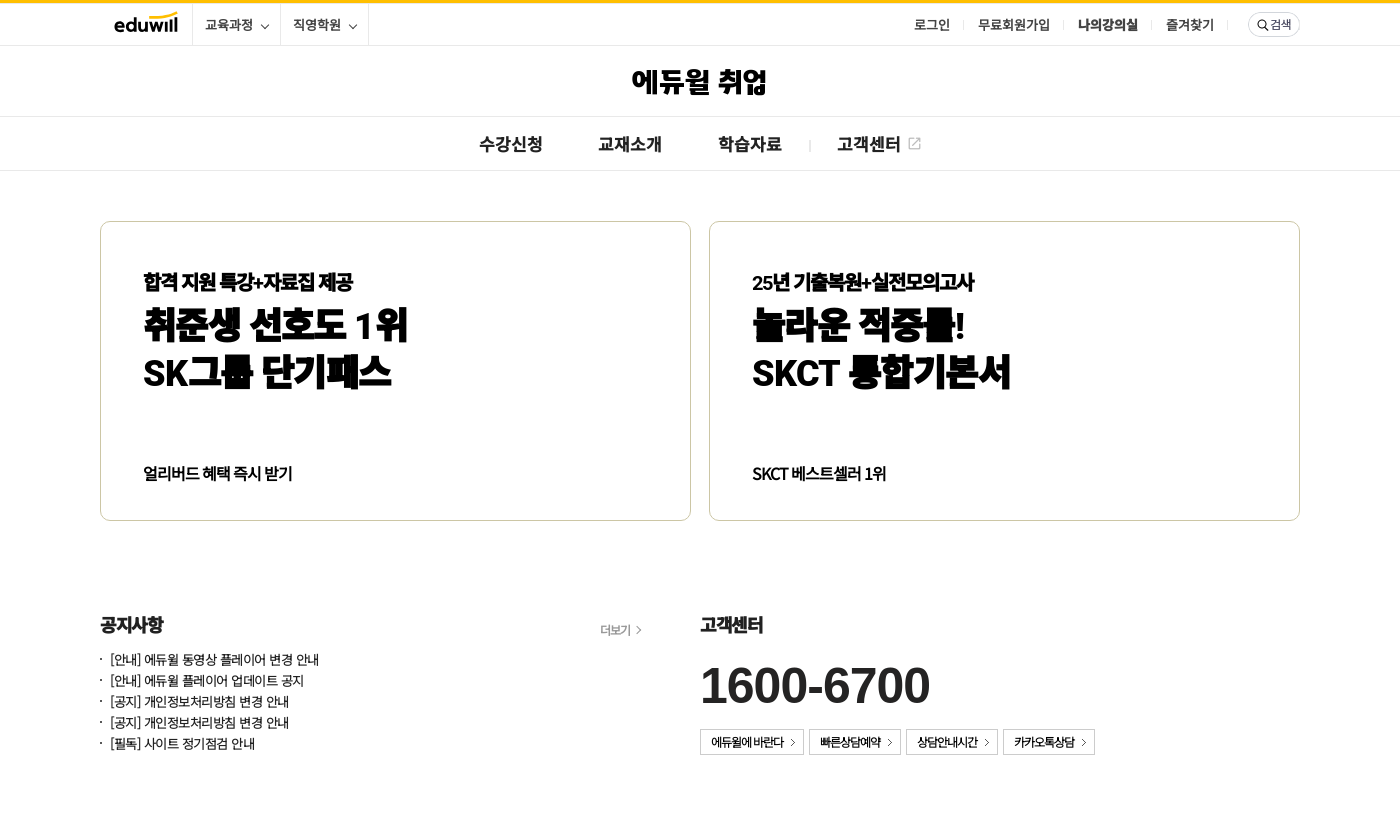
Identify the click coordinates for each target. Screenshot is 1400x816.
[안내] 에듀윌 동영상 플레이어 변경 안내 (214, 660)
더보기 (615, 629)
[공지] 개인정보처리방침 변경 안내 (199, 702)
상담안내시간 (947, 741)
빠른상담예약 (850, 741)
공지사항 (131, 624)
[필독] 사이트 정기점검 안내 (182, 744)
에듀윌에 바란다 (747, 741)
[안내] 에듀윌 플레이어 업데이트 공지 (207, 681)
